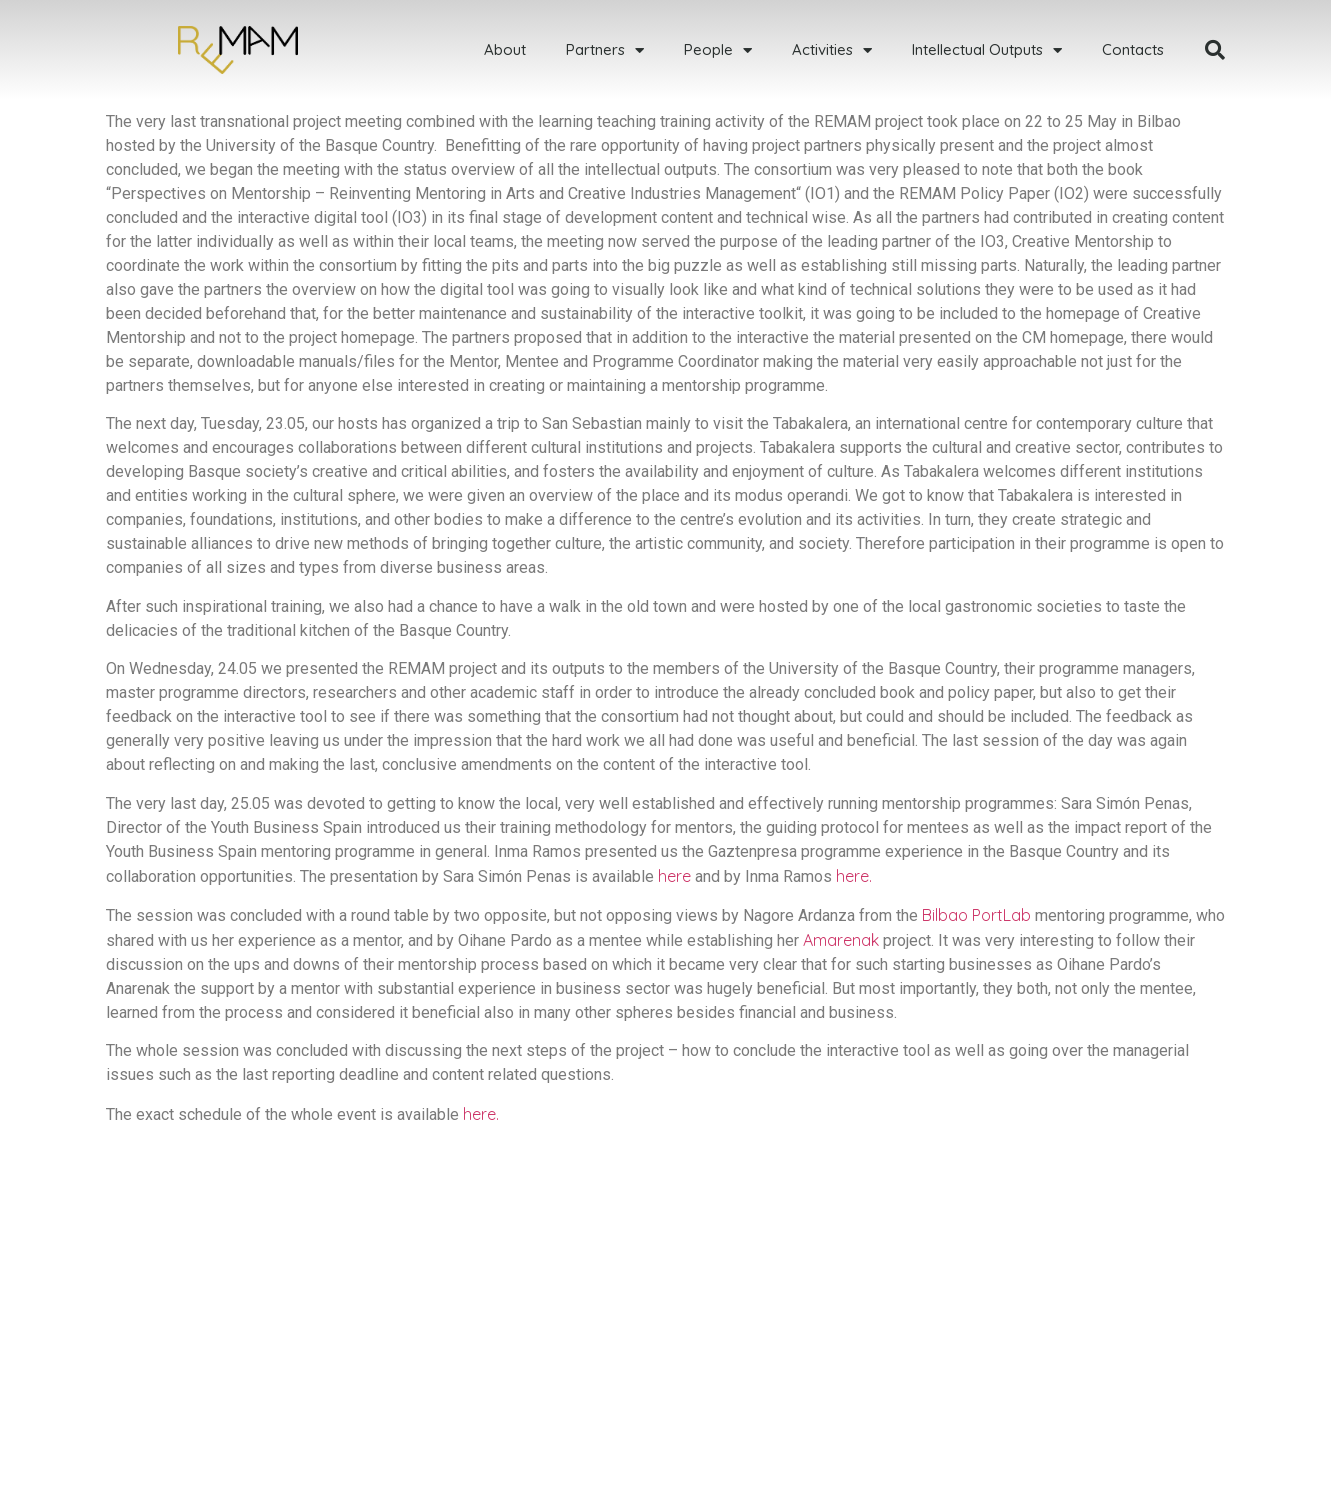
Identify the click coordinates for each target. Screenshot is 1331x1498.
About (505, 49)
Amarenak (841, 940)
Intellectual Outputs (987, 50)
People (718, 50)
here (674, 876)
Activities (832, 50)
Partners (605, 50)
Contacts (1133, 49)
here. (854, 876)
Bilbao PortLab (976, 915)
